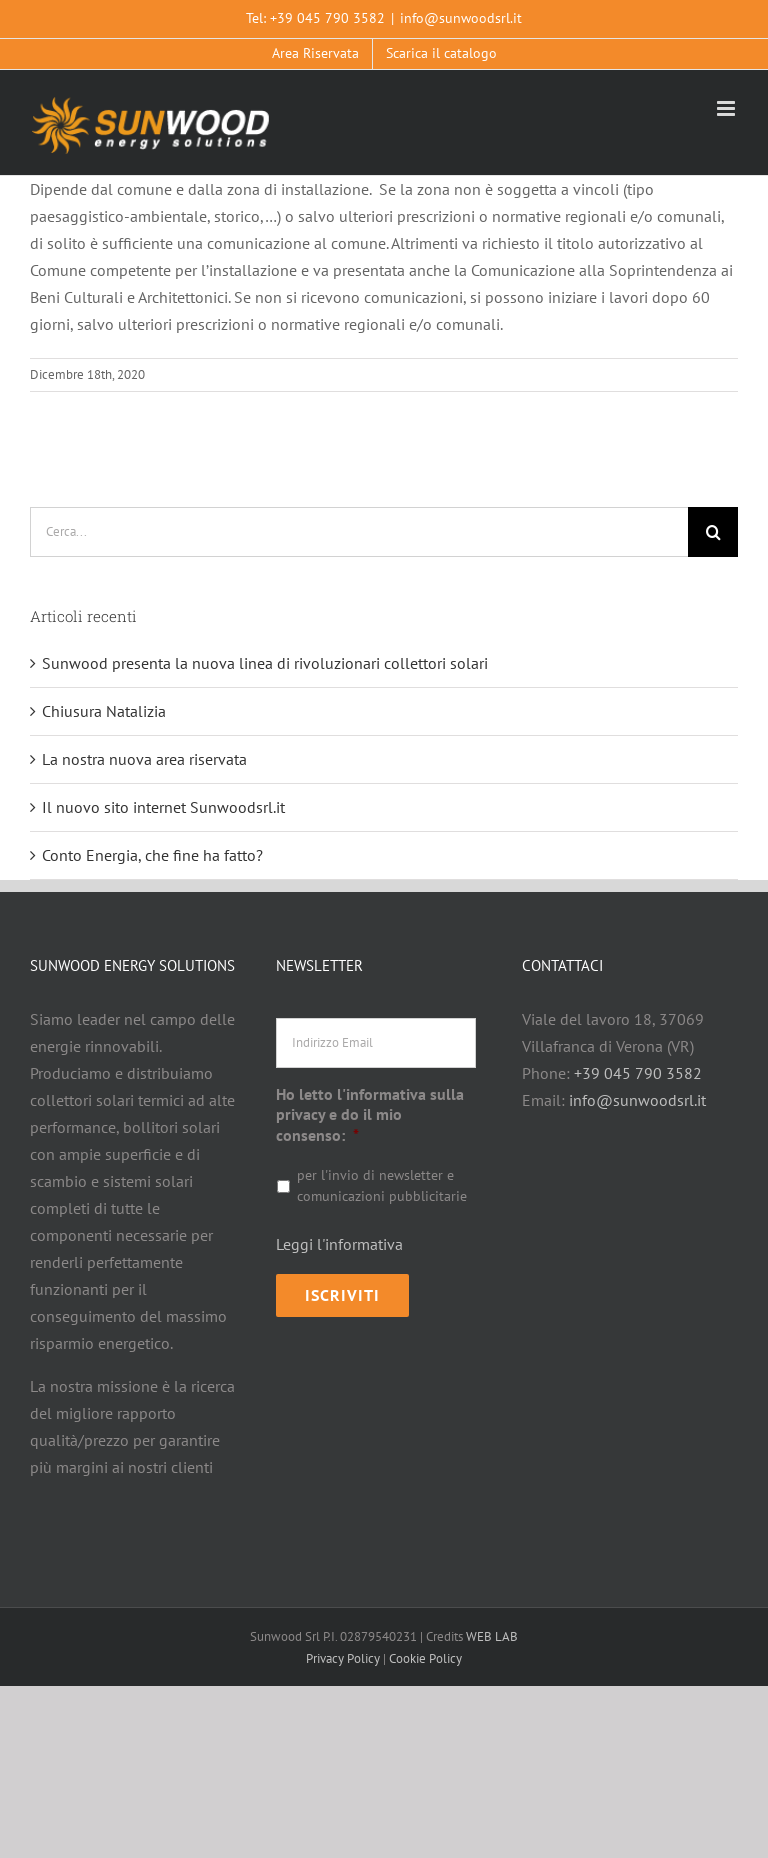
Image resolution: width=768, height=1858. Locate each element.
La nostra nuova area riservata (144, 759)
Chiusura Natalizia (104, 711)
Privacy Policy (343, 1658)
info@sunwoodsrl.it (461, 18)
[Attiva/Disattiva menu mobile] (727, 108)
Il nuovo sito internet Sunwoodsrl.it (163, 807)
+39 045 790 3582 (327, 18)
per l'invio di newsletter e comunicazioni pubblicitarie (382, 1185)
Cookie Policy (425, 1658)
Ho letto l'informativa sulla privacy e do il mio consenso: (370, 1115)
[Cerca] (713, 532)
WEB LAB (492, 1636)
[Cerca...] (359, 532)
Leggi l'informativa (339, 1244)
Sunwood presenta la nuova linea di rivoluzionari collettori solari (265, 663)
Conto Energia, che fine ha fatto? (152, 855)
